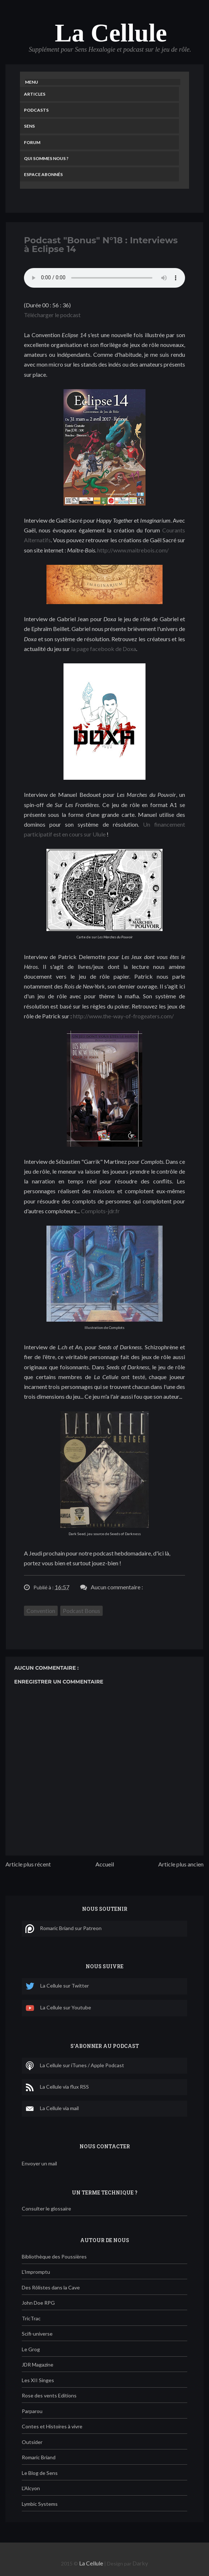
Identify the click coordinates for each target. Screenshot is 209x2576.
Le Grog (31, 2349)
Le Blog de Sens (40, 2473)
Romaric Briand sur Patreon (63, 1928)
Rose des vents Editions (49, 2395)
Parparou (32, 2411)
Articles (34, 94)
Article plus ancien (181, 1864)
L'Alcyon (31, 2488)
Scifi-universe (37, 2334)
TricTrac (31, 2318)
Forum (32, 142)
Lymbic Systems (40, 2504)
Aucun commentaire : (117, 1586)
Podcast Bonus (81, 1610)
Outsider (32, 2442)
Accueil (104, 1864)
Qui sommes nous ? (46, 158)
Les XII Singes (38, 2380)
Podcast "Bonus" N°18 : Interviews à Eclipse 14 (101, 244)
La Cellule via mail (52, 2108)
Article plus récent (28, 1864)
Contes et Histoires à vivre (52, 2426)
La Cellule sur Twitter (57, 1986)
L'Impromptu (36, 2272)
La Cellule (111, 33)
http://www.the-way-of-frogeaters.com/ (123, 1016)
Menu (31, 82)
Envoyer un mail (39, 2163)
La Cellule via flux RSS (57, 2087)
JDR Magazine (37, 2364)
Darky (140, 2563)
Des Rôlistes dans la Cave (51, 2287)
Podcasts (36, 110)
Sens (29, 126)
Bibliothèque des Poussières (54, 2256)
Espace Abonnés (43, 174)
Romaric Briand (39, 2457)
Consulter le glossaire (46, 2208)
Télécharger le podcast (52, 314)
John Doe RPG (38, 2303)
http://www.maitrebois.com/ (133, 550)
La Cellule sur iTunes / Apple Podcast (74, 2065)
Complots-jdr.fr (100, 1210)
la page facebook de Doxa (103, 648)
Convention (40, 1610)
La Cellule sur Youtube (58, 2008)
